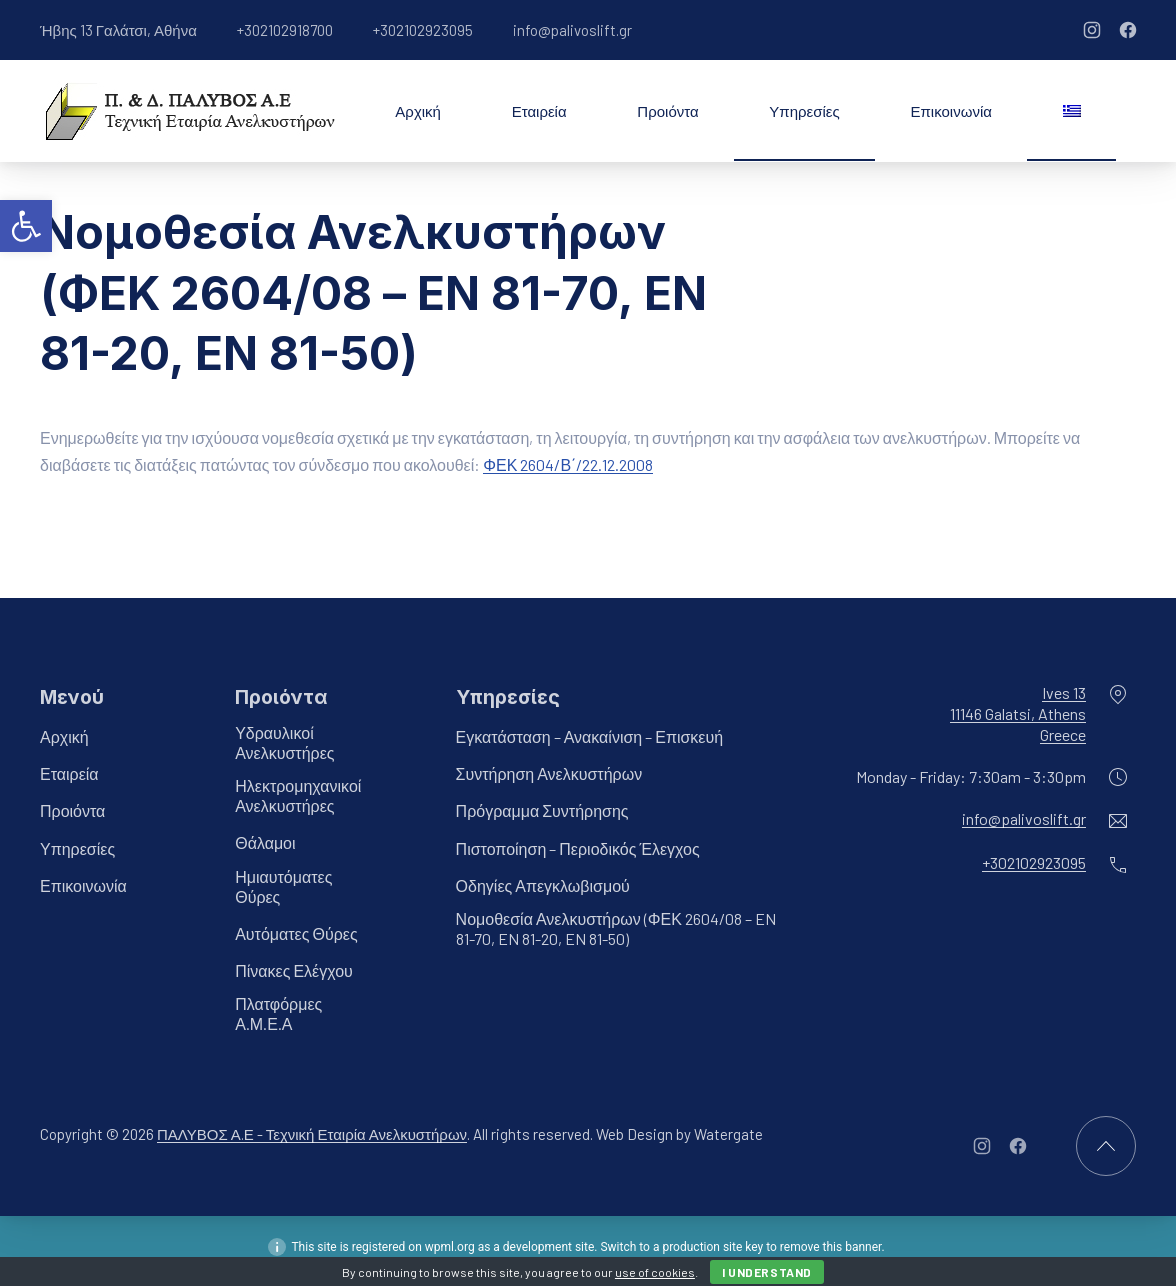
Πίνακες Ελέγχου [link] (294, 970)
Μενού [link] (72, 697)
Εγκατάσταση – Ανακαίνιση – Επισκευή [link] (590, 736)
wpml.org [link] (450, 1247)
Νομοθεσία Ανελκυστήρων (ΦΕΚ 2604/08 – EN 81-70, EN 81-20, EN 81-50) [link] (616, 928)
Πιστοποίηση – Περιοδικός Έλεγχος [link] (578, 848)
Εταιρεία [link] (539, 111)
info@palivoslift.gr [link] (572, 30)
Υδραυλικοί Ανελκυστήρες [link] (284, 742)
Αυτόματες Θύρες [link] (296, 933)
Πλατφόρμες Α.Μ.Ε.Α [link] (278, 1013)
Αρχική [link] (418, 111)
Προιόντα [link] (667, 111)
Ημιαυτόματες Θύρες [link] (283, 886)
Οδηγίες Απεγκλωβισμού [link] (543, 885)
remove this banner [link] (831, 1247)
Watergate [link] (728, 1134)
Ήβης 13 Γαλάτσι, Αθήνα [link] (118, 30)
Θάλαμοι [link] (265, 842)
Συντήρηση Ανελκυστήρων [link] (549, 773)
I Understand (767, 1272)
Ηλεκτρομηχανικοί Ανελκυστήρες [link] (298, 795)
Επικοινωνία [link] (951, 111)
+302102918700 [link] (285, 30)
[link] (26, 226)
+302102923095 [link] (423, 30)
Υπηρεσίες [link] (804, 111)
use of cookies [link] (655, 1272)
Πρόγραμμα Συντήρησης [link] (542, 810)
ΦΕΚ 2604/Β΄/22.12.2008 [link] (568, 464)
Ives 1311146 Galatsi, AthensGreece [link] (1018, 713)
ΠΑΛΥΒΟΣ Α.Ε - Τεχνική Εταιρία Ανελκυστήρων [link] (312, 1134)
